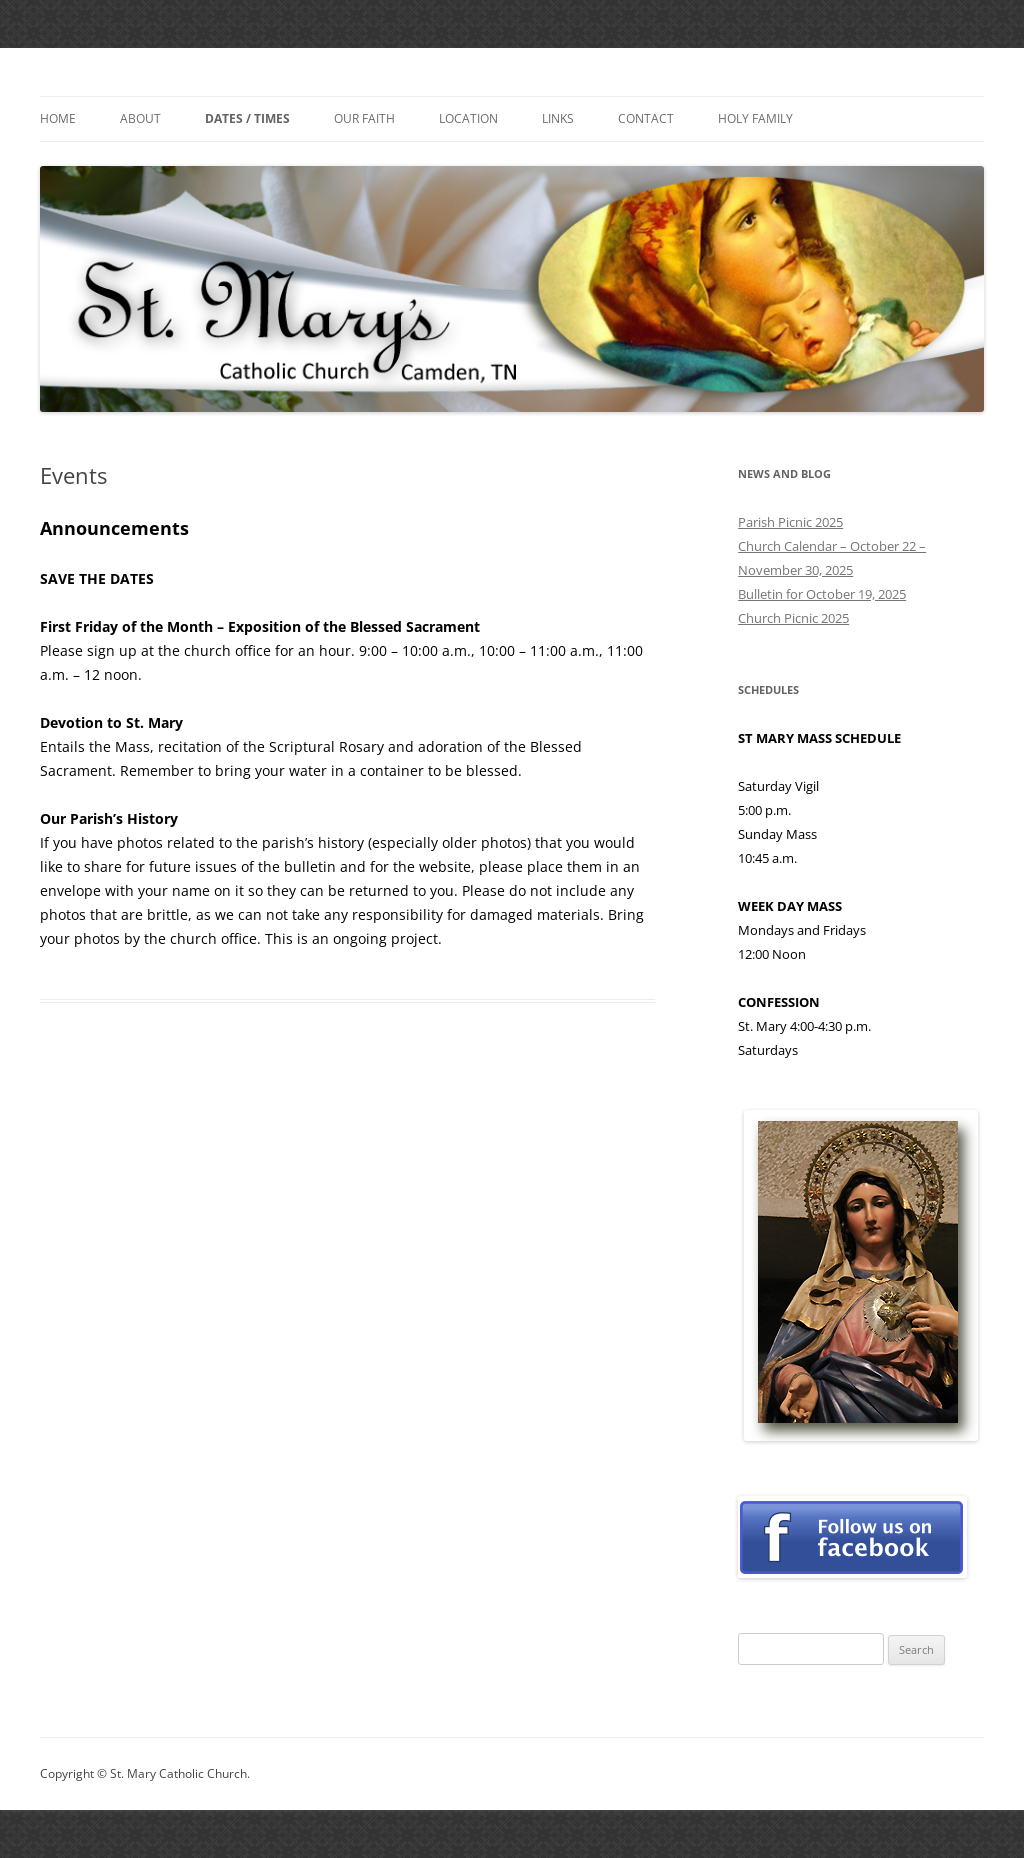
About (140, 118)
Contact (646, 118)
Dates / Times (247, 118)
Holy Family (755, 118)
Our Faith (364, 118)
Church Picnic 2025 (793, 618)
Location (468, 118)
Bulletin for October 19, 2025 (822, 594)
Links (558, 118)
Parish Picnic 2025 (790, 522)
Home (58, 118)
